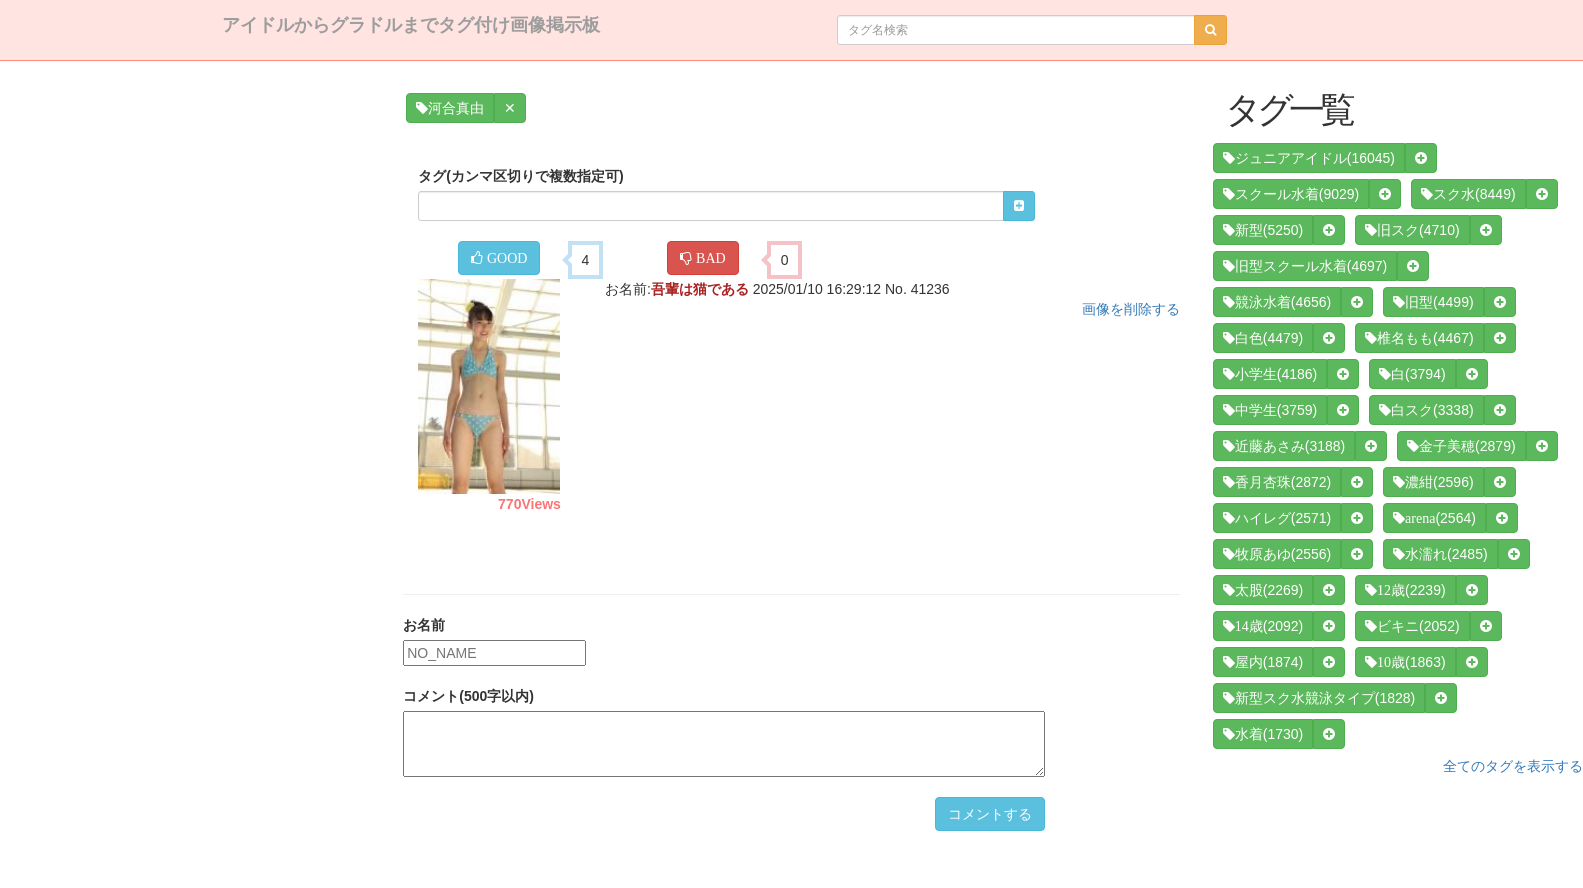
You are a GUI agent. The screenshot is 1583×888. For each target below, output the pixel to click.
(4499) (1433, 302)
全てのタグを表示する (1513, 766)
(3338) (1426, 410)
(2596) (1433, 482)
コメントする (990, 814)
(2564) (1434, 518)
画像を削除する (1131, 309)
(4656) (1277, 302)
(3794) (1412, 374)
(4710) (1412, 230)
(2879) (1461, 446)
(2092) (1263, 626)
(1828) (1319, 698)
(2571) (1277, 518)
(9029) (1291, 194)
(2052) (1412, 626)
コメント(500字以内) (468, 696)
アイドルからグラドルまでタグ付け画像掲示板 (411, 25)
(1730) (1263, 734)
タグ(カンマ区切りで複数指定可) (520, 176)
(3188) (1284, 446)
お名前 (424, 625)
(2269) (1263, 590)
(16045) (1309, 158)
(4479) (1263, 338)
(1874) (1263, 662)
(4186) (1270, 374)
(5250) (1263, 230)
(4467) (1419, 338)
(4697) (1305, 266)
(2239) (1405, 590)
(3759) (1270, 410)
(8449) (1468, 194)
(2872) (1277, 482)
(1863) (1405, 662)
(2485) (1440, 554)
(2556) (1277, 554)
